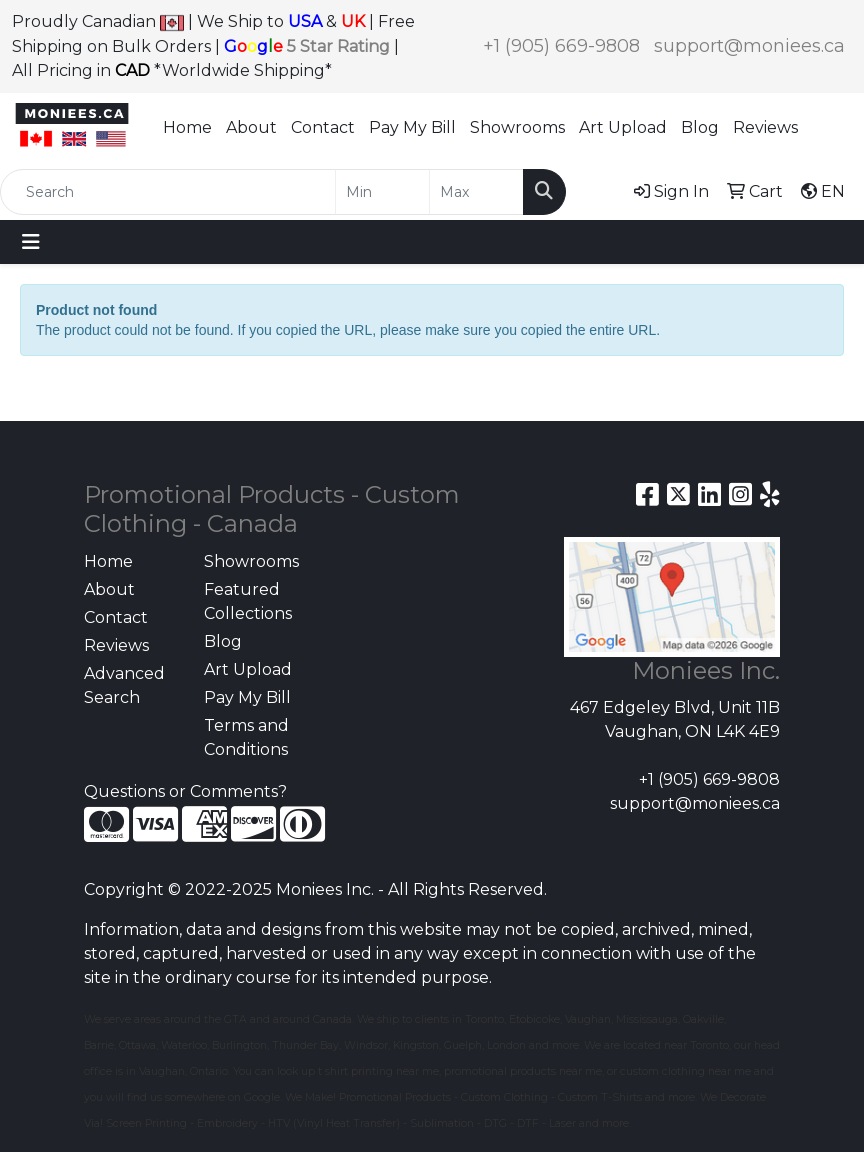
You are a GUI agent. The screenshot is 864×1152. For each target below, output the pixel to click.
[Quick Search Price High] (476, 192)
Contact (323, 127)
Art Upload (623, 127)
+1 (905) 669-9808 (561, 46)
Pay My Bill (412, 127)
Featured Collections (248, 601)
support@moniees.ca (749, 46)
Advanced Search (124, 685)
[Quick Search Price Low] (382, 192)
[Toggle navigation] (31, 242)
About (251, 127)
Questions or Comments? (185, 791)
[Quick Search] (168, 192)
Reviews (765, 127)
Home (187, 127)
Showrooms (517, 127)
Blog (700, 127)
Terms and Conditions (246, 737)
